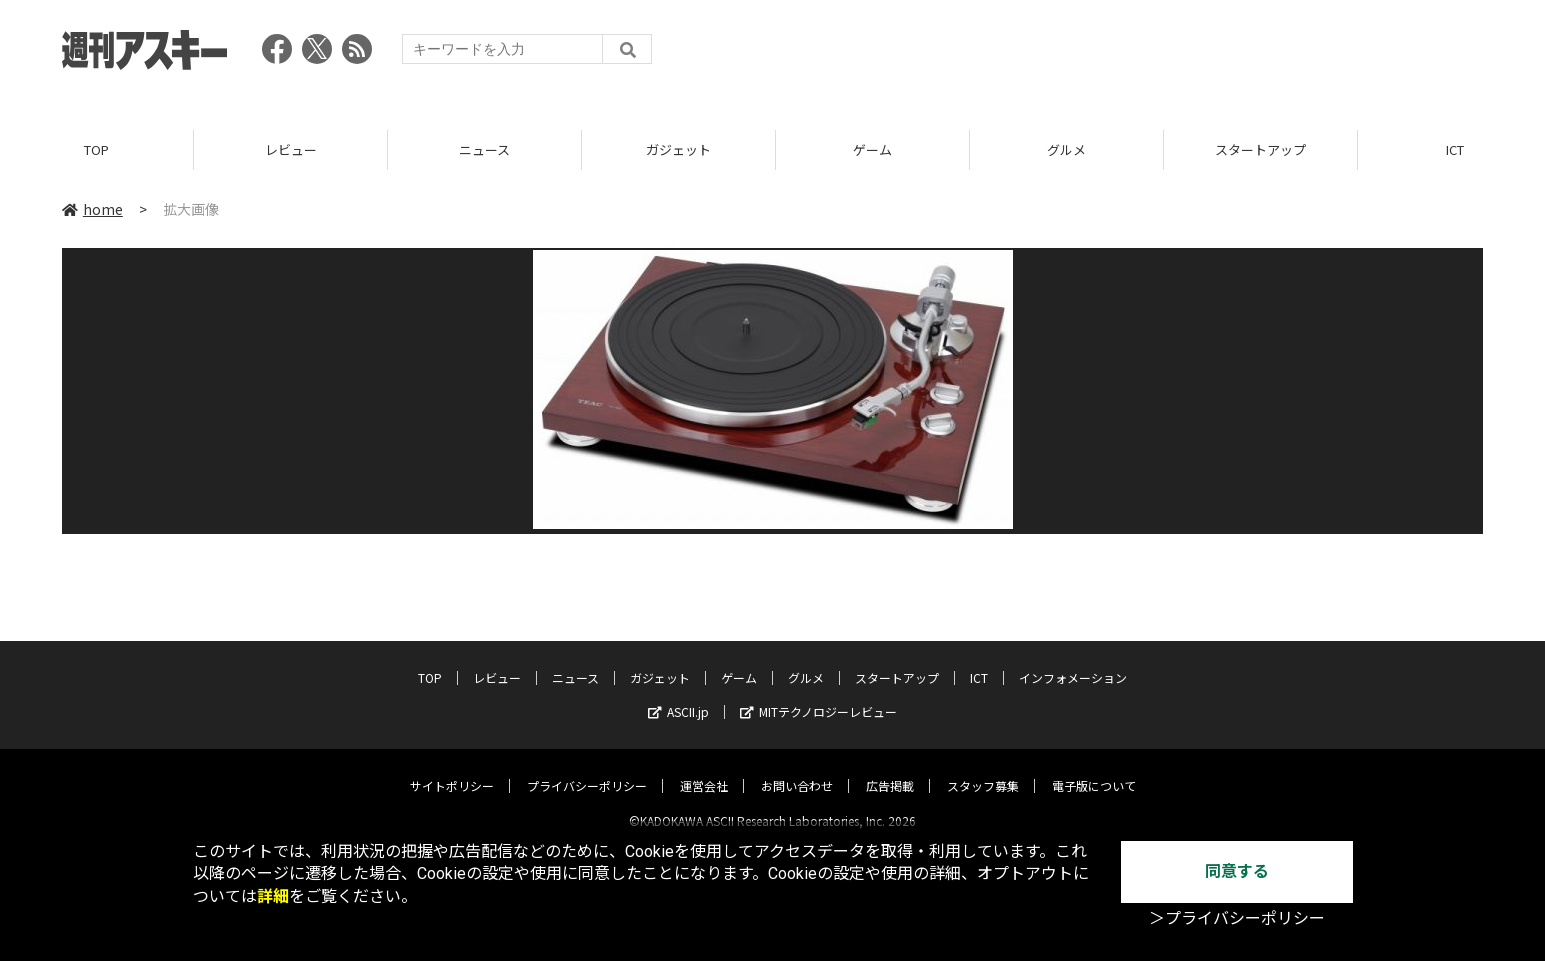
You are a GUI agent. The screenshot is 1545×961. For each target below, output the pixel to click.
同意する (1237, 871)
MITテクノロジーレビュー (818, 694)
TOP (96, 149)
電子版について (1094, 768)
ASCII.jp (678, 694)
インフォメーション (1073, 660)
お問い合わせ (797, 768)
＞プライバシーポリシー (1237, 918)
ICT (979, 660)
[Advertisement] (1119, 55)
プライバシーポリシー (587, 768)
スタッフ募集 (983, 768)
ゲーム (872, 149)
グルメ (1066, 149)
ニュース (484, 149)
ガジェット (678, 149)
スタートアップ (1260, 149)
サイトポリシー (452, 768)
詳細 (273, 896)
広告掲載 (890, 768)
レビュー (291, 149)
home (92, 209)
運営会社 (704, 768)
